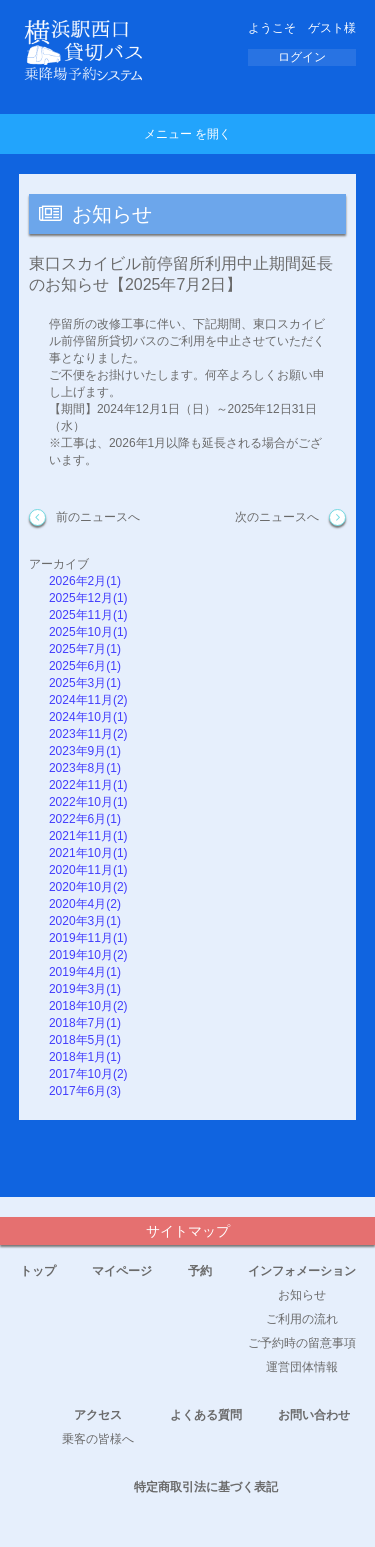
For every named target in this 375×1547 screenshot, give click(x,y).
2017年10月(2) (88, 1074)
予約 (200, 1271)
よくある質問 (206, 1415)
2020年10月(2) (88, 887)
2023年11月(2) (88, 734)
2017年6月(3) (85, 1091)
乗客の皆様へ (98, 1439)
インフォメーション (302, 1271)
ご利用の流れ (302, 1319)
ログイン (302, 57)
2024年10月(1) (88, 717)
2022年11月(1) (88, 785)
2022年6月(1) (85, 819)
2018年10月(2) (88, 1006)
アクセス (98, 1415)
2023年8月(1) (85, 768)
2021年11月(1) (88, 836)
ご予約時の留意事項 (302, 1343)
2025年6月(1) (85, 666)
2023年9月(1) (85, 751)
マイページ (122, 1271)
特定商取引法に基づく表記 (206, 1487)
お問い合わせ (314, 1415)
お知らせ (302, 1295)
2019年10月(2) (88, 955)
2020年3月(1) (85, 921)
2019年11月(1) (88, 938)
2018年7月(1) (85, 1023)
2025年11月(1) (88, 615)
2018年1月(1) (85, 1057)
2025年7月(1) (85, 649)
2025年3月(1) (85, 683)
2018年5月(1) (85, 1040)
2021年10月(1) (88, 853)
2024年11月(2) (88, 700)
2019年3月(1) (85, 989)
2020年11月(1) (88, 870)
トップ (38, 1271)
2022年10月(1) (88, 802)
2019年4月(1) (85, 972)
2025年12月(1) (88, 598)
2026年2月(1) (85, 581)
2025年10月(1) (88, 632)
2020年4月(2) (85, 904)
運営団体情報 (302, 1367)
